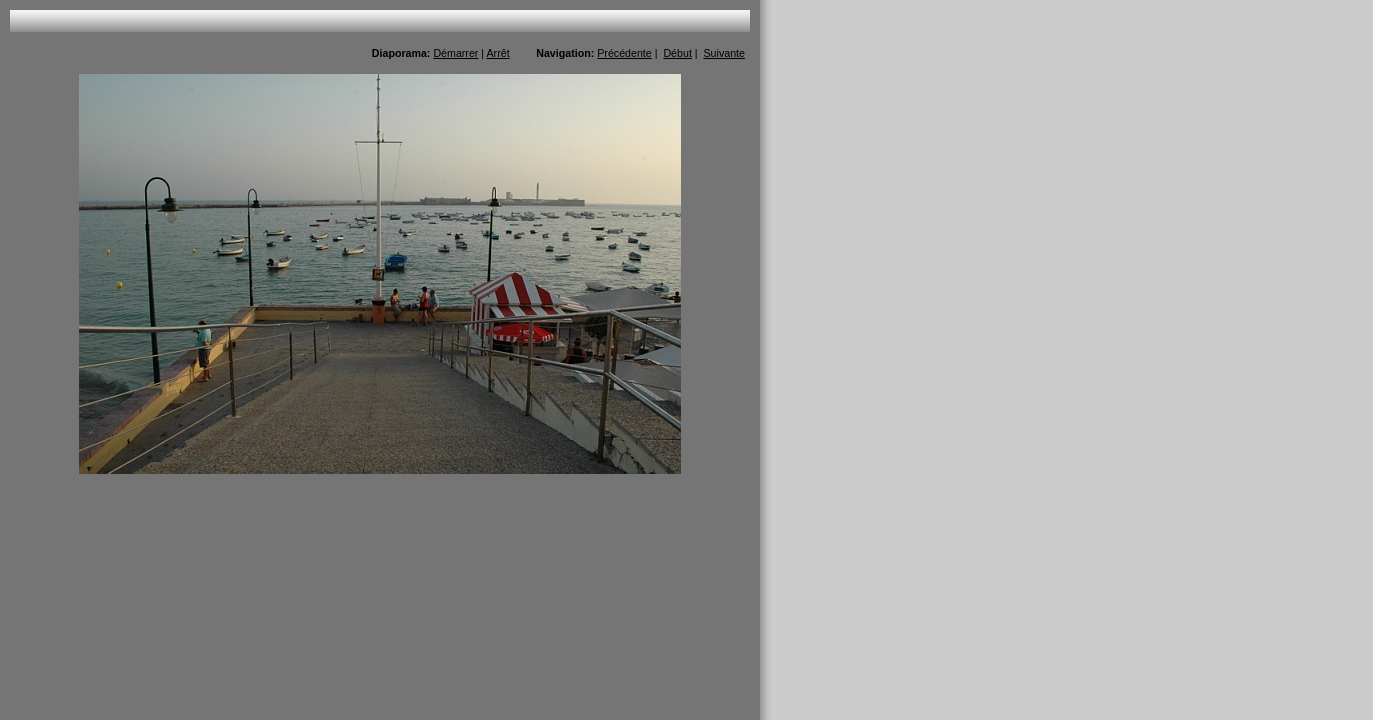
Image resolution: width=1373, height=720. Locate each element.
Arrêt (498, 53)
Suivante (724, 53)
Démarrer (455, 53)
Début (677, 53)
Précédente (624, 53)
